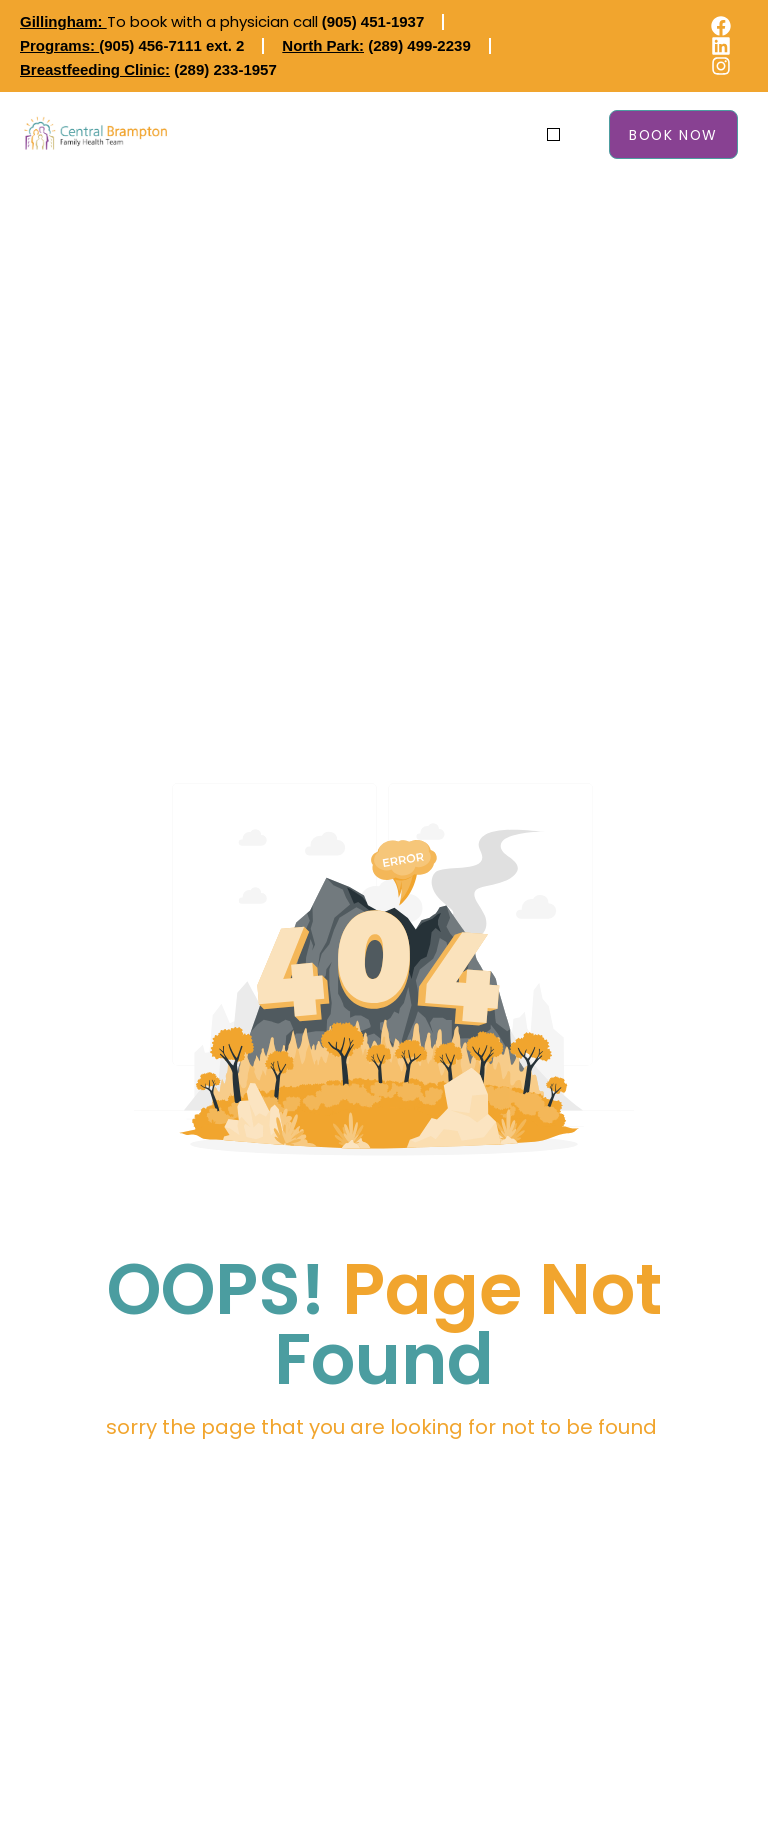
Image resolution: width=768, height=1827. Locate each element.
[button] (553, 134)
